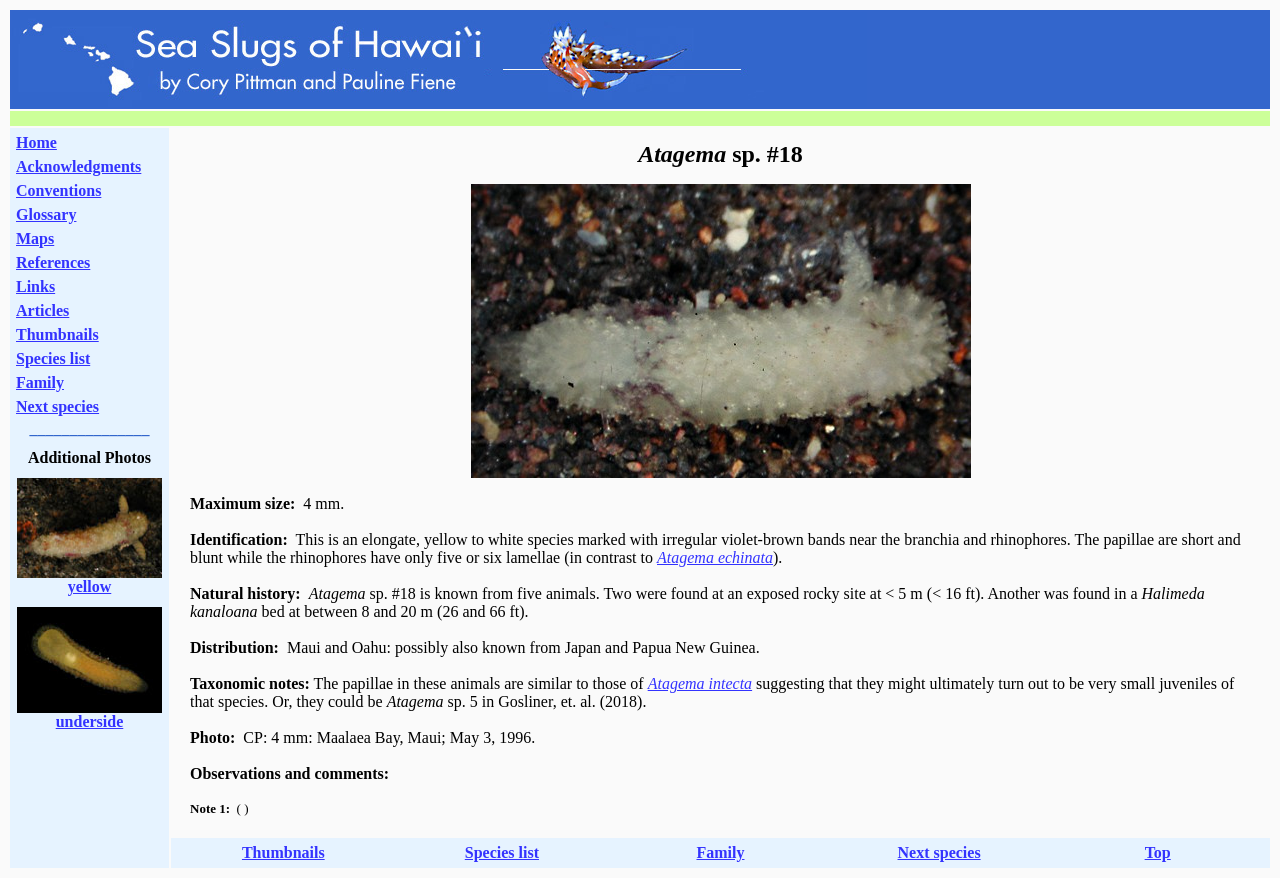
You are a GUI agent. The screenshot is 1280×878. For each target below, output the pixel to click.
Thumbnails (57, 334)
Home (36, 142)
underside (90, 721)
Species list (53, 358)
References (53, 262)
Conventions (58, 190)
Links (35, 286)
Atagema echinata (715, 557)
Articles (42, 310)
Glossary (46, 214)
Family (40, 382)
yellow (90, 586)
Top (1158, 852)
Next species (57, 406)
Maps (35, 238)
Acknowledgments (78, 166)
